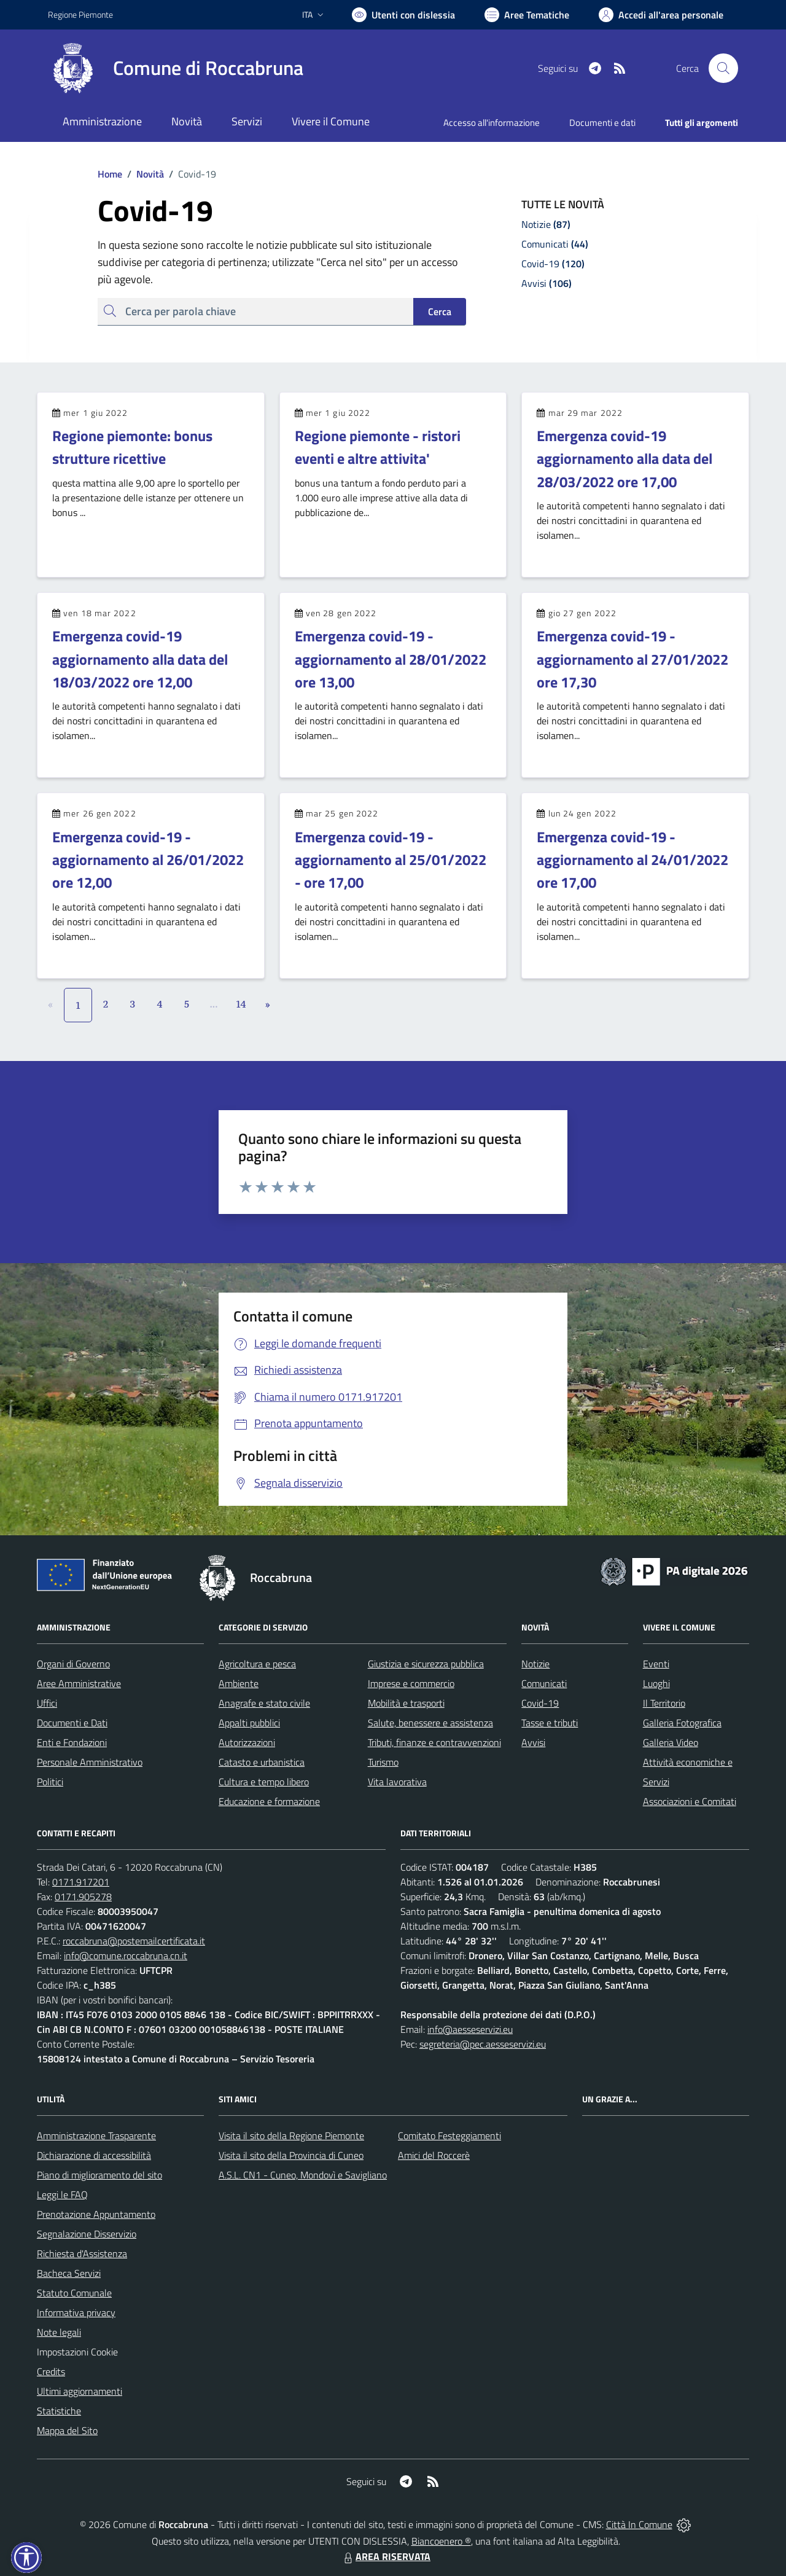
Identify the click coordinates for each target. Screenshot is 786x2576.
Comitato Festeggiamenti (449, 2135)
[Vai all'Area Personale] (661, 14)
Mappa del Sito (67, 2430)
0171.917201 (80, 1881)
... (213, 1004)
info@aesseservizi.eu (470, 2029)
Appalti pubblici (249, 1722)
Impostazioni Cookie (77, 2351)
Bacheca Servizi (69, 2273)
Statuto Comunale (74, 2292)
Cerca (439, 311)
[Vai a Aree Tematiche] (527, 14)
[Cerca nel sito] (723, 68)
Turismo (383, 1762)
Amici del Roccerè (434, 2155)
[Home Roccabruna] (175, 68)
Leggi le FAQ (62, 2194)
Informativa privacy (76, 2312)
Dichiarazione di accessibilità (94, 2155)
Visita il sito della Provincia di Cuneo (291, 2155)
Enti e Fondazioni (72, 1742)
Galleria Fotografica (682, 1722)
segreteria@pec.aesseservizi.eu (482, 2044)
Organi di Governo (73, 1663)
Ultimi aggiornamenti (79, 2391)
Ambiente (239, 1683)
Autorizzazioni (247, 1742)
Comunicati (544, 1683)
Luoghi (656, 1683)
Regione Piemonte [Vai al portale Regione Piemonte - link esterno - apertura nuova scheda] (80, 14)
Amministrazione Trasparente (96, 2135)
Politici (50, 1781)
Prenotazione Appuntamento (96, 2214)
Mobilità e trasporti (406, 1703)
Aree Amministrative (79, 1683)
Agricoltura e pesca (257, 1663)
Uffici (47, 1703)
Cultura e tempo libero (264, 1781)
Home (110, 173)
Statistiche (59, 2410)
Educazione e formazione (269, 1801)
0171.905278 (83, 1896)
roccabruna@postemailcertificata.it (134, 1940)
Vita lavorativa (397, 1781)
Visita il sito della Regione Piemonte (291, 2135)
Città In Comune (639, 2524)
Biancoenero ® (441, 2541)
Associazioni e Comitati (689, 1801)
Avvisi (533, 1742)
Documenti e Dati (72, 1722)
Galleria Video (670, 1742)
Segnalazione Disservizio (86, 2233)
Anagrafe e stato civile (264, 1703)
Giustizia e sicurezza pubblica (426, 1663)
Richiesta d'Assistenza (82, 2253)
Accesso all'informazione (491, 122)
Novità (143, 173)
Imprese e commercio (411, 1683)
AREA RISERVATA (385, 2556)
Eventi (656, 1663)
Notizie (535, 1663)
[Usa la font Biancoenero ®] (403, 14)
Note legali (59, 2332)
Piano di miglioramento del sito (99, 2174)
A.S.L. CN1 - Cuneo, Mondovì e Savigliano (303, 2174)
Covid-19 (540, 1703)
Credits (51, 2371)
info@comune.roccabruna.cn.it (125, 1955)
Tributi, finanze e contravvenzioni (434, 1742)
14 (241, 1004)
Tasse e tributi (549, 1722)
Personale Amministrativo (89, 1762)
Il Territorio (664, 1703)
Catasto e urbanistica (262, 1762)
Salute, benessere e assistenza (430, 1722)
